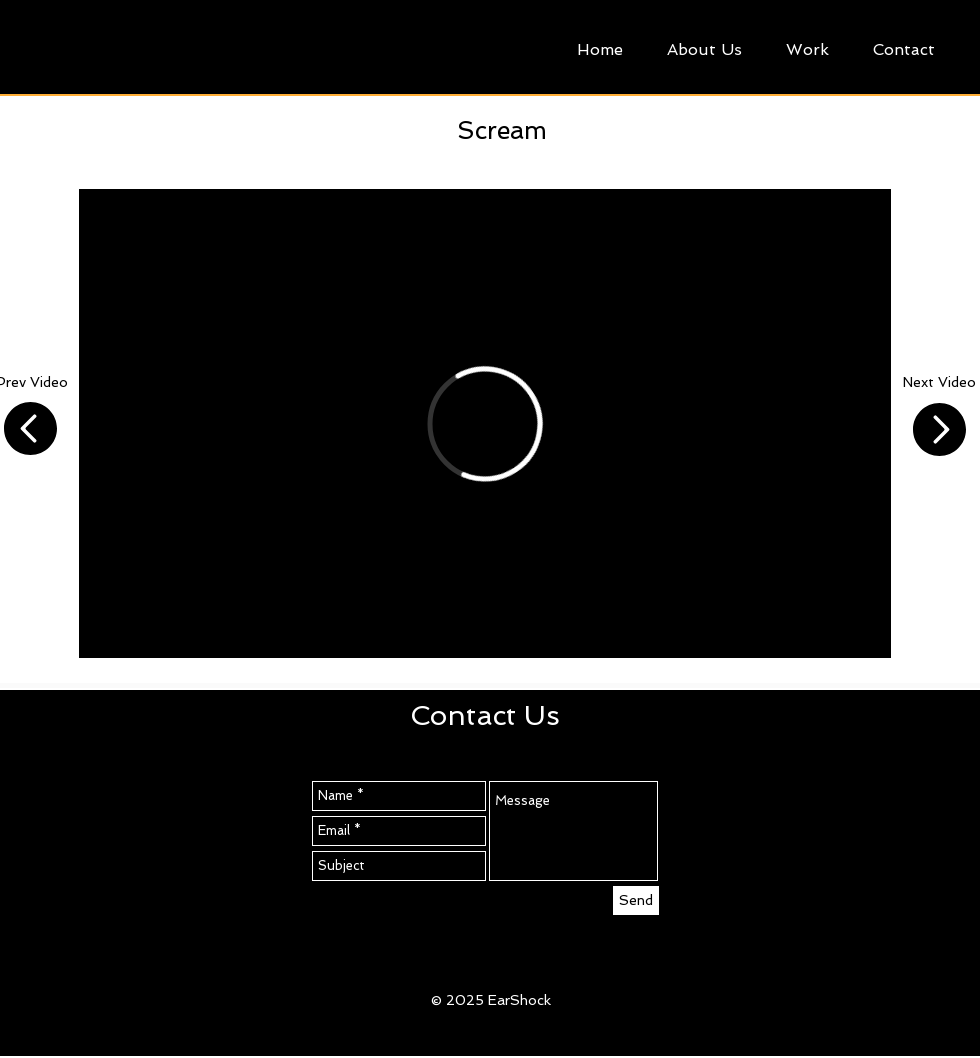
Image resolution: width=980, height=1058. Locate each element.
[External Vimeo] (485, 423)
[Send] (636, 900)
